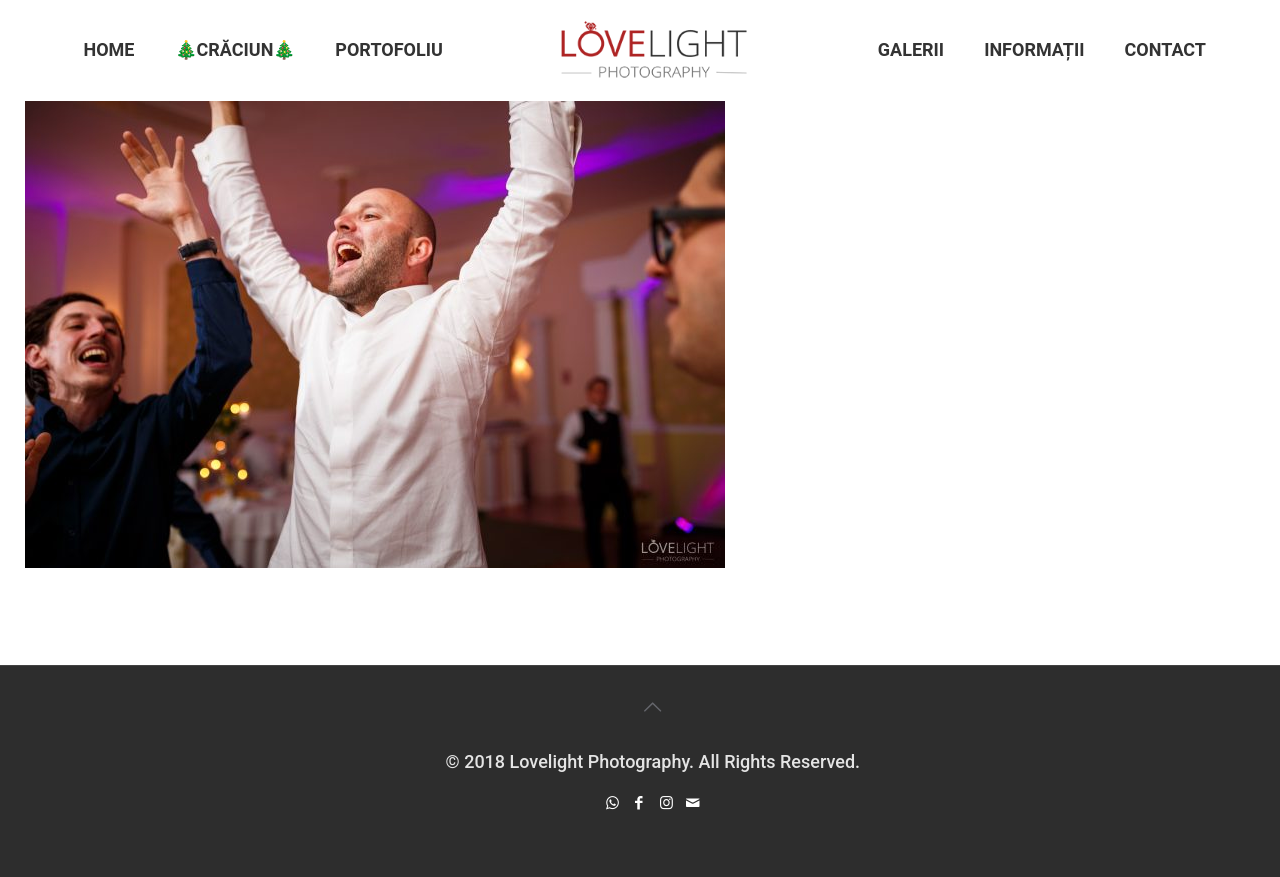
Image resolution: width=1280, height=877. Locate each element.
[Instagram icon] (666, 803)
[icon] (693, 803)
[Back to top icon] (653, 707)
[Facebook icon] (639, 803)
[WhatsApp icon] (612, 803)
